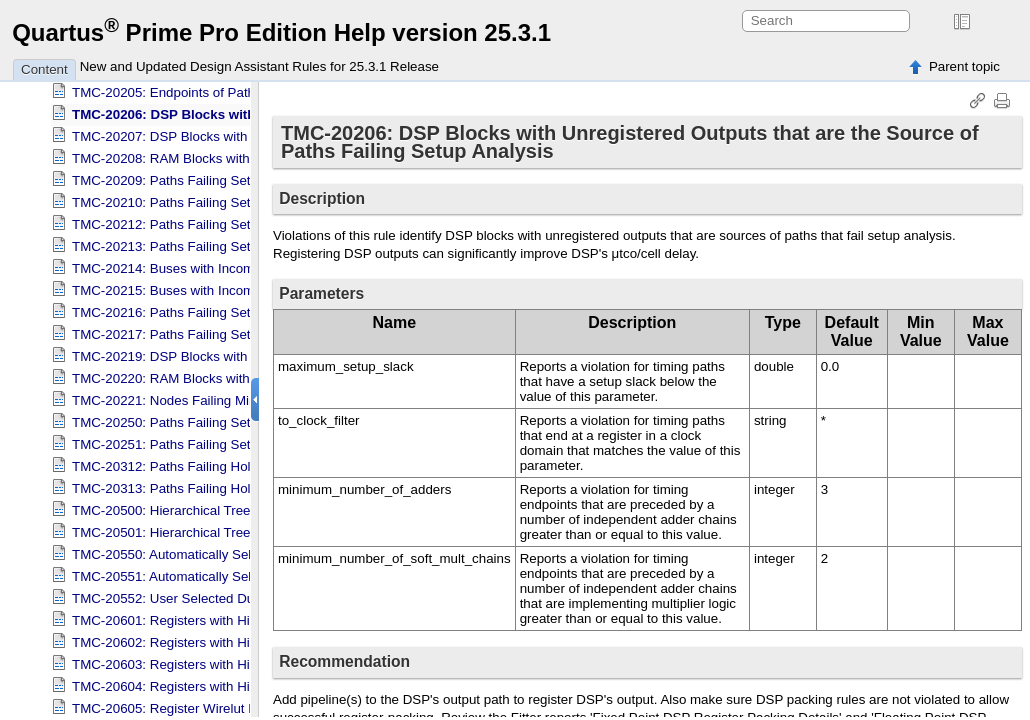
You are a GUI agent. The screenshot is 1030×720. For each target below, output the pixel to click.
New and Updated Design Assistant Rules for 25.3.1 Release (259, 66)
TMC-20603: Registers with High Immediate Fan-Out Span (245, 657)
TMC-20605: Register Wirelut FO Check (190, 701)
